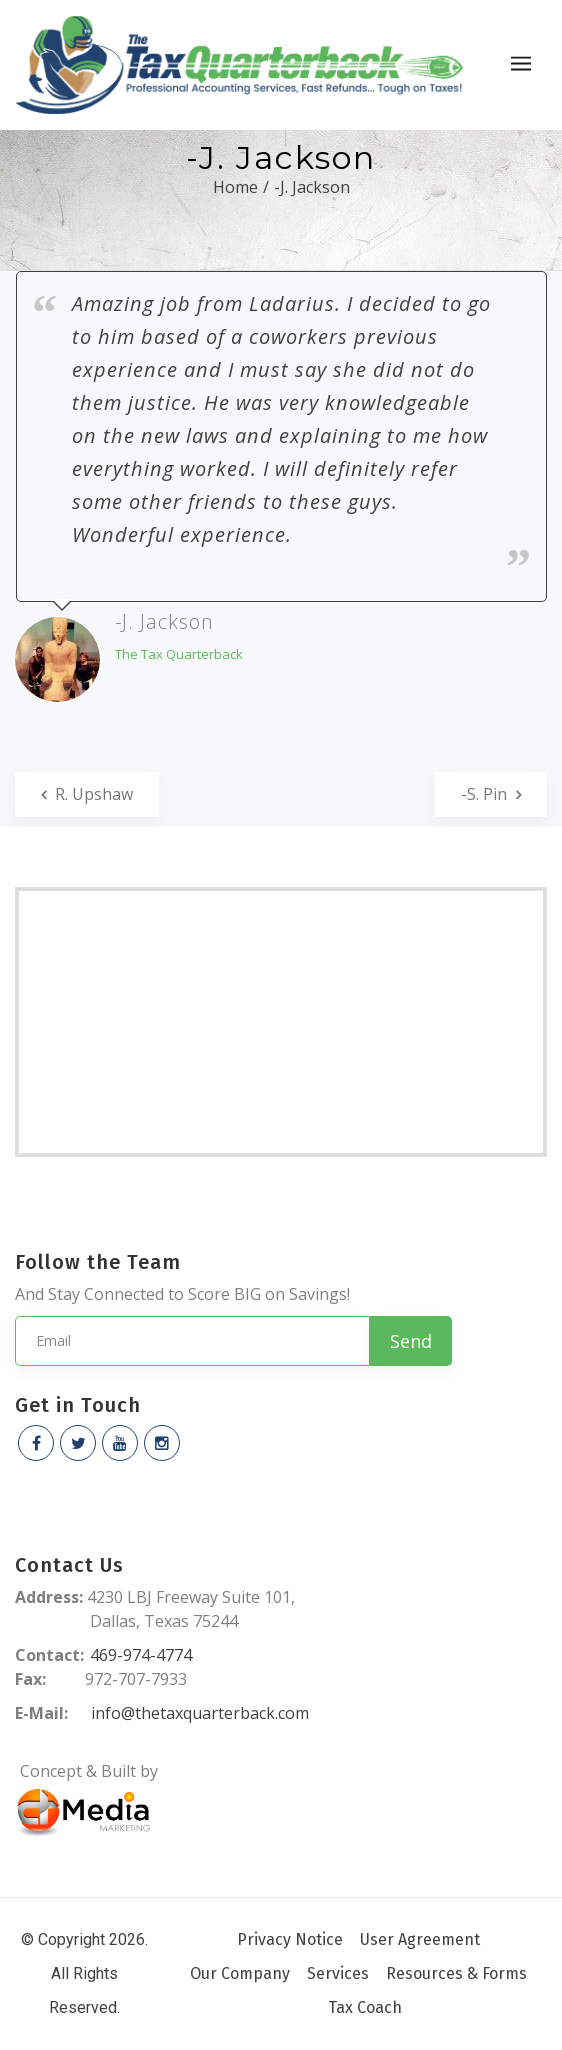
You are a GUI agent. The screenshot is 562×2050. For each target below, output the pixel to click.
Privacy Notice (290, 1939)
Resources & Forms (456, 1973)
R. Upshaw (87, 794)
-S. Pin (491, 794)
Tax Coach (365, 2007)
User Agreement (420, 1939)
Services (338, 1973)
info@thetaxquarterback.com (200, 1713)
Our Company (240, 1973)
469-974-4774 (141, 1655)
